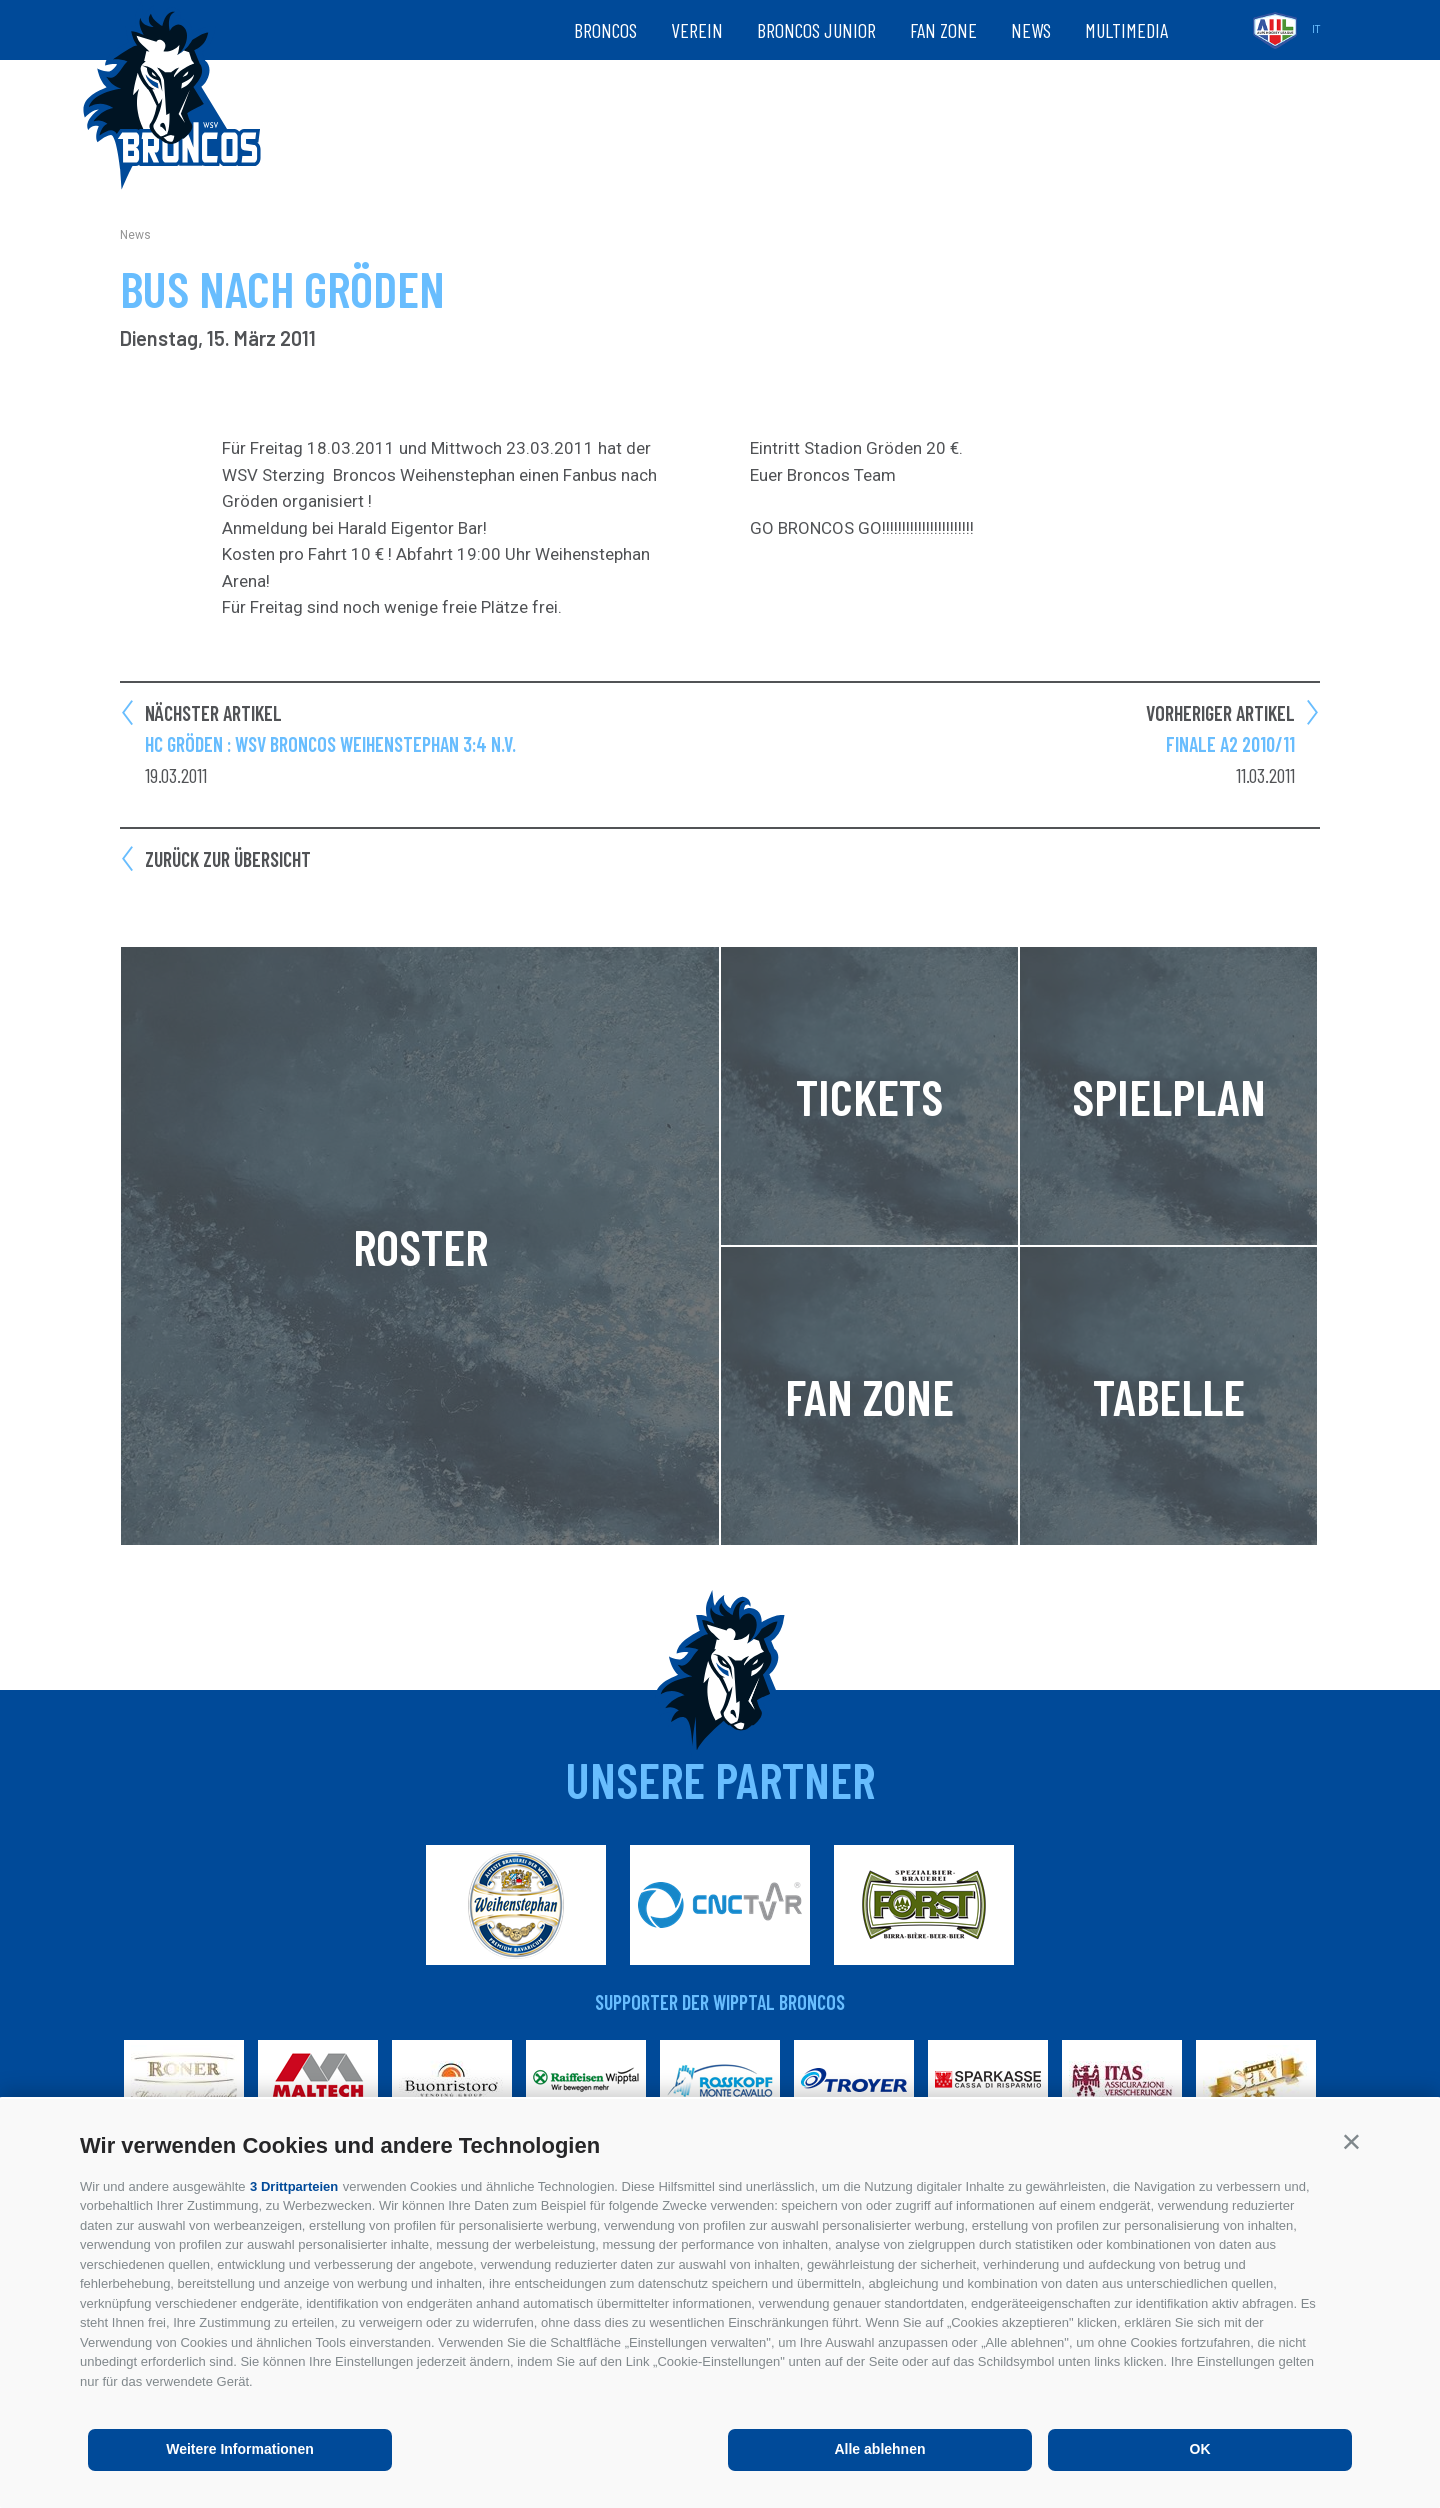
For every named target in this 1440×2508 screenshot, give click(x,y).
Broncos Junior (816, 30)
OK (1200, 2449)
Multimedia (1126, 30)
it (1316, 29)
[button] (1351, 2141)
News (1031, 30)
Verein (697, 30)
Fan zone (943, 30)
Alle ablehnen (879, 2449)
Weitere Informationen (240, 2449)
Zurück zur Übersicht (228, 859)
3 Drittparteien (294, 2186)
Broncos (605, 30)
